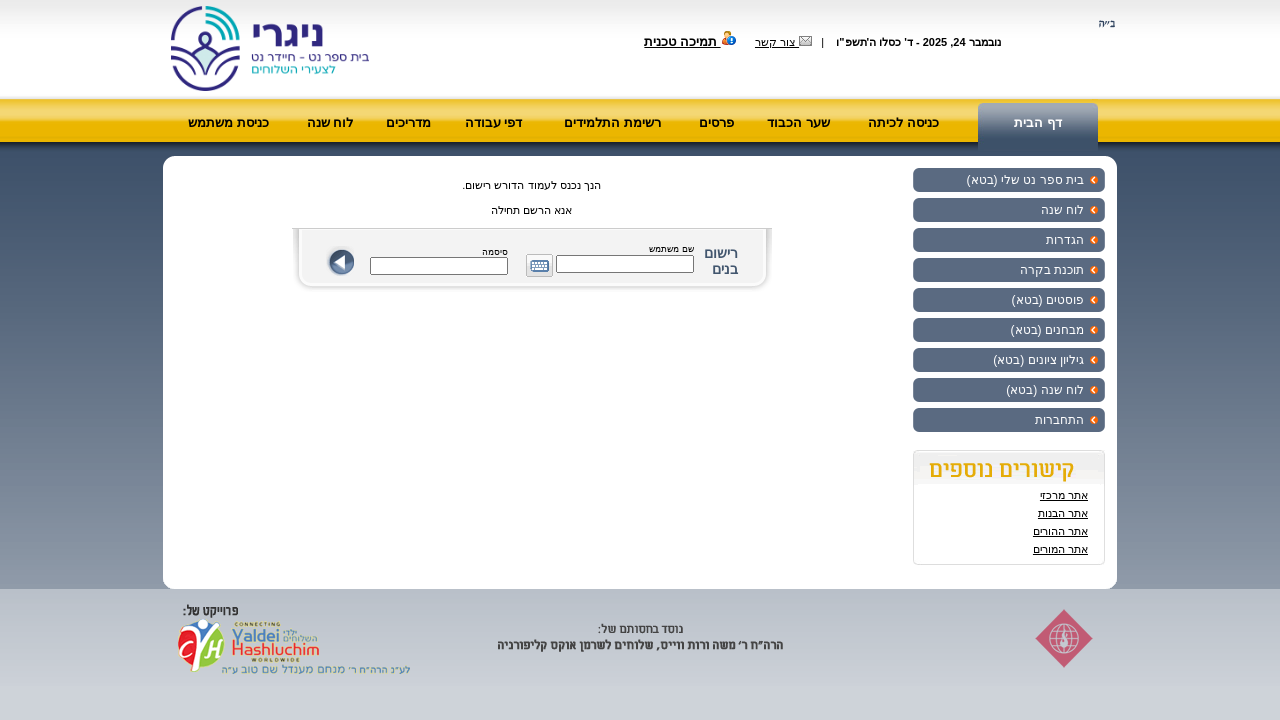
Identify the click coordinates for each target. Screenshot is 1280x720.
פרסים (716, 122)
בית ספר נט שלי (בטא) (1025, 180)
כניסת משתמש (228, 122)
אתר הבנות (1063, 513)
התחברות (1059, 420)
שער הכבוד (798, 122)
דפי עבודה (494, 122)
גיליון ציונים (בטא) (1038, 360)
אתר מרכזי (1064, 495)
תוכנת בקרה (1052, 270)
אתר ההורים (1060, 531)
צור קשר (783, 42)
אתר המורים (1060, 549)
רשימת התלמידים (612, 122)
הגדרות (1065, 240)
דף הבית (1038, 122)
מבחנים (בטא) (1047, 330)
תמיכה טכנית (690, 41)
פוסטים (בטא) (1048, 300)
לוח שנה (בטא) (1045, 390)
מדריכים (408, 122)
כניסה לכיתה (903, 122)
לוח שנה (330, 122)
